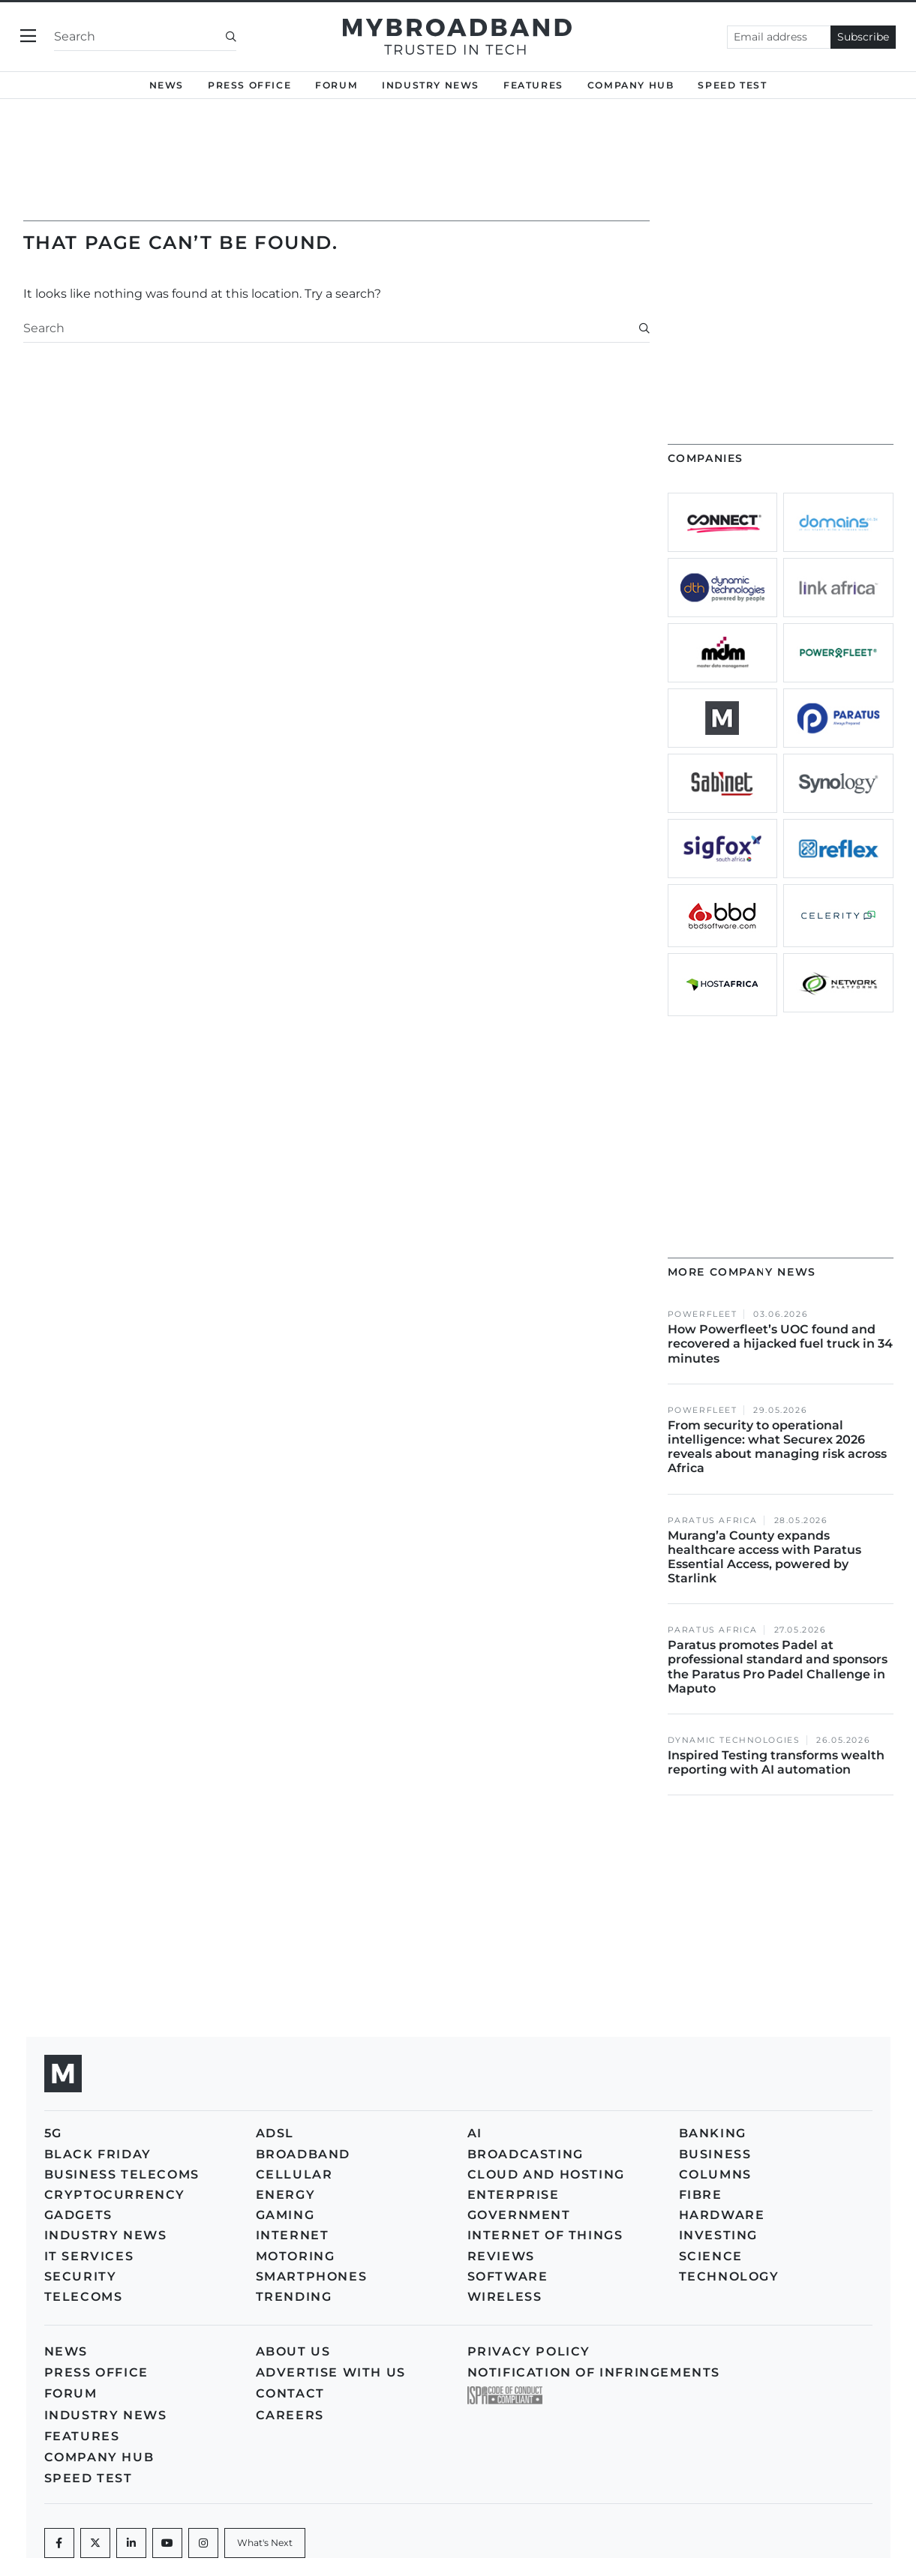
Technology (729, 2276)
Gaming (285, 2215)
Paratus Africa (713, 1520)
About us (293, 2351)
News (166, 85)
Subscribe (863, 36)
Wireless (504, 2297)
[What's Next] (264, 2543)
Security (80, 2276)
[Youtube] (167, 2543)
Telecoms (83, 2297)
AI (474, 2133)
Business (715, 2154)
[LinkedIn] (131, 2543)
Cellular (294, 2174)
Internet (292, 2235)
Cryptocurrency (114, 2195)
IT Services (89, 2256)
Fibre (700, 2195)
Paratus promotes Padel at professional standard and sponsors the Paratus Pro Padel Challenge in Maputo (777, 1667)
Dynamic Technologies (734, 1740)
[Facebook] (59, 2543)
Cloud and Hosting (546, 2174)
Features (533, 85)
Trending (294, 2297)
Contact (290, 2393)
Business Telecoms (122, 2174)
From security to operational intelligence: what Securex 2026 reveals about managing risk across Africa (777, 1447)
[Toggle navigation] (28, 36)
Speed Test (732, 85)
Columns (715, 2174)
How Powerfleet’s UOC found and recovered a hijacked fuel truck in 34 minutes (780, 1343)
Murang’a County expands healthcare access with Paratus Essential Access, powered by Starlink (764, 1557)
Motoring (295, 2256)
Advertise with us (331, 2372)
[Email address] (779, 37)
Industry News (430, 85)
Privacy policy (528, 2351)
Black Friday (98, 2154)
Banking (712, 2133)
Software (507, 2276)
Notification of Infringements (593, 2372)
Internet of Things (545, 2235)
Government (519, 2215)
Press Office (249, 85)
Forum (336, 85)
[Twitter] (95, 2543)
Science (711, 2256)
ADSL (275, 2133)
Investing (718, 2235)
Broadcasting (525, 2154)
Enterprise (513, 2195)
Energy (286, 2195)
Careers (290, 2415)
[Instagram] (203, 2543)
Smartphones (312, 2276)
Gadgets (78, 2215)
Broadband (303, 2154)
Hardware (722, 2215)
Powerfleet (702, 1314)
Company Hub (630, 85)
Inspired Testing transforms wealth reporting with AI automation (776, 1762)
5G (53, 2133)
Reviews (501, 2256)
